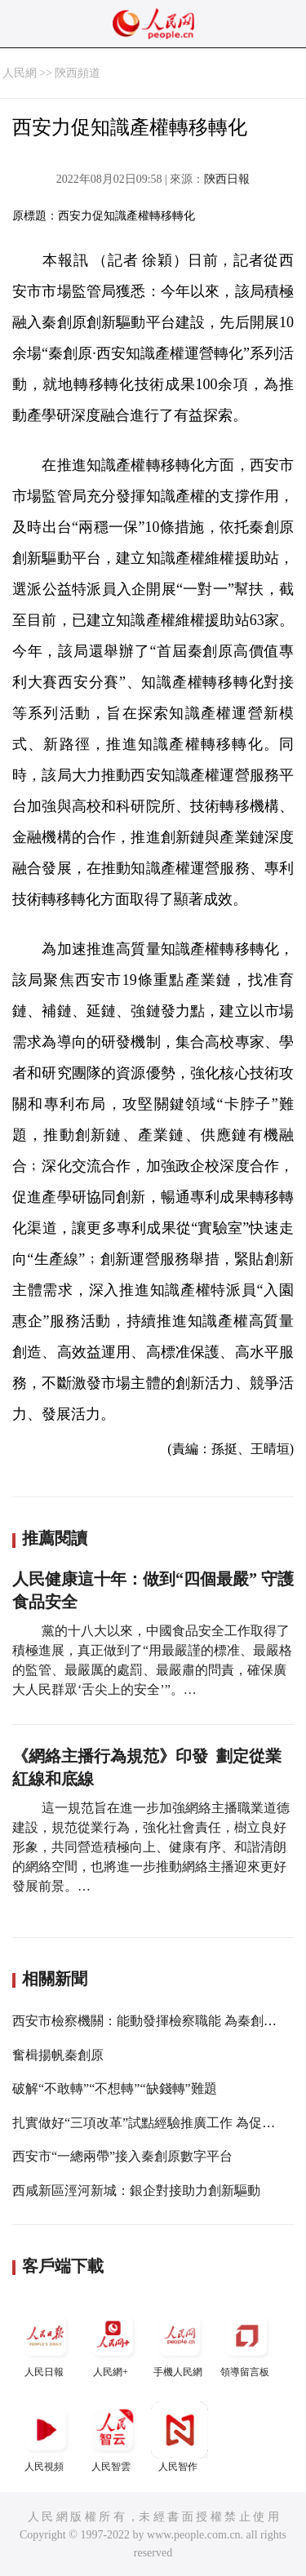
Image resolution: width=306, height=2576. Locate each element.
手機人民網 (179, 2342)
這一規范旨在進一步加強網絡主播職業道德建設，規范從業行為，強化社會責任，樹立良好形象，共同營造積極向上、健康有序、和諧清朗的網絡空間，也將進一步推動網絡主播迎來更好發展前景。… (151, 1847)
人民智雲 (112, 2436)
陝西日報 (227, 179)
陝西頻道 (77, 73)
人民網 (19, 73)
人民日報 (45, 2342)
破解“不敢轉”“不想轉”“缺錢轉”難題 (114, 2088)
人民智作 (179, 2436)
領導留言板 (246, 2342)
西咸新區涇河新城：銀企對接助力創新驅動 (136, 2190)
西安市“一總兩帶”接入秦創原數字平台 (122, 2156)
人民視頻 (45, 2436)
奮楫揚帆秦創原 (58, 2055)
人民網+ (112, 2342)
